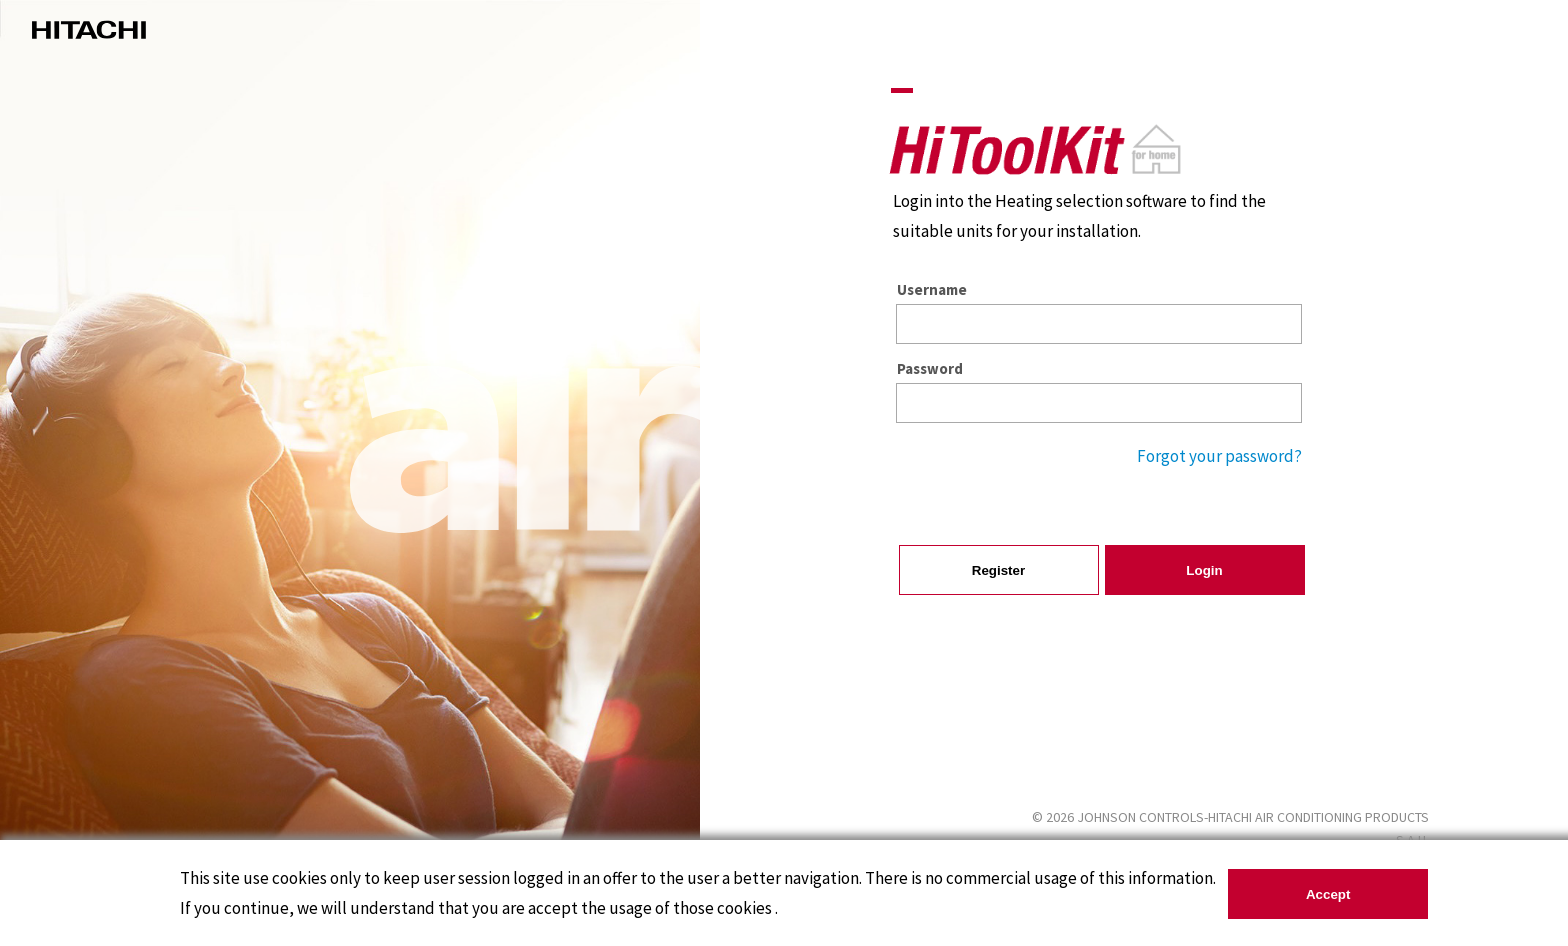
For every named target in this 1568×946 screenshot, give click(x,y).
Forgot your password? (1219, 456)
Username (932, 289)
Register (998, 570)
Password (930, 368)
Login (1204, 570)
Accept (1328, 894)
